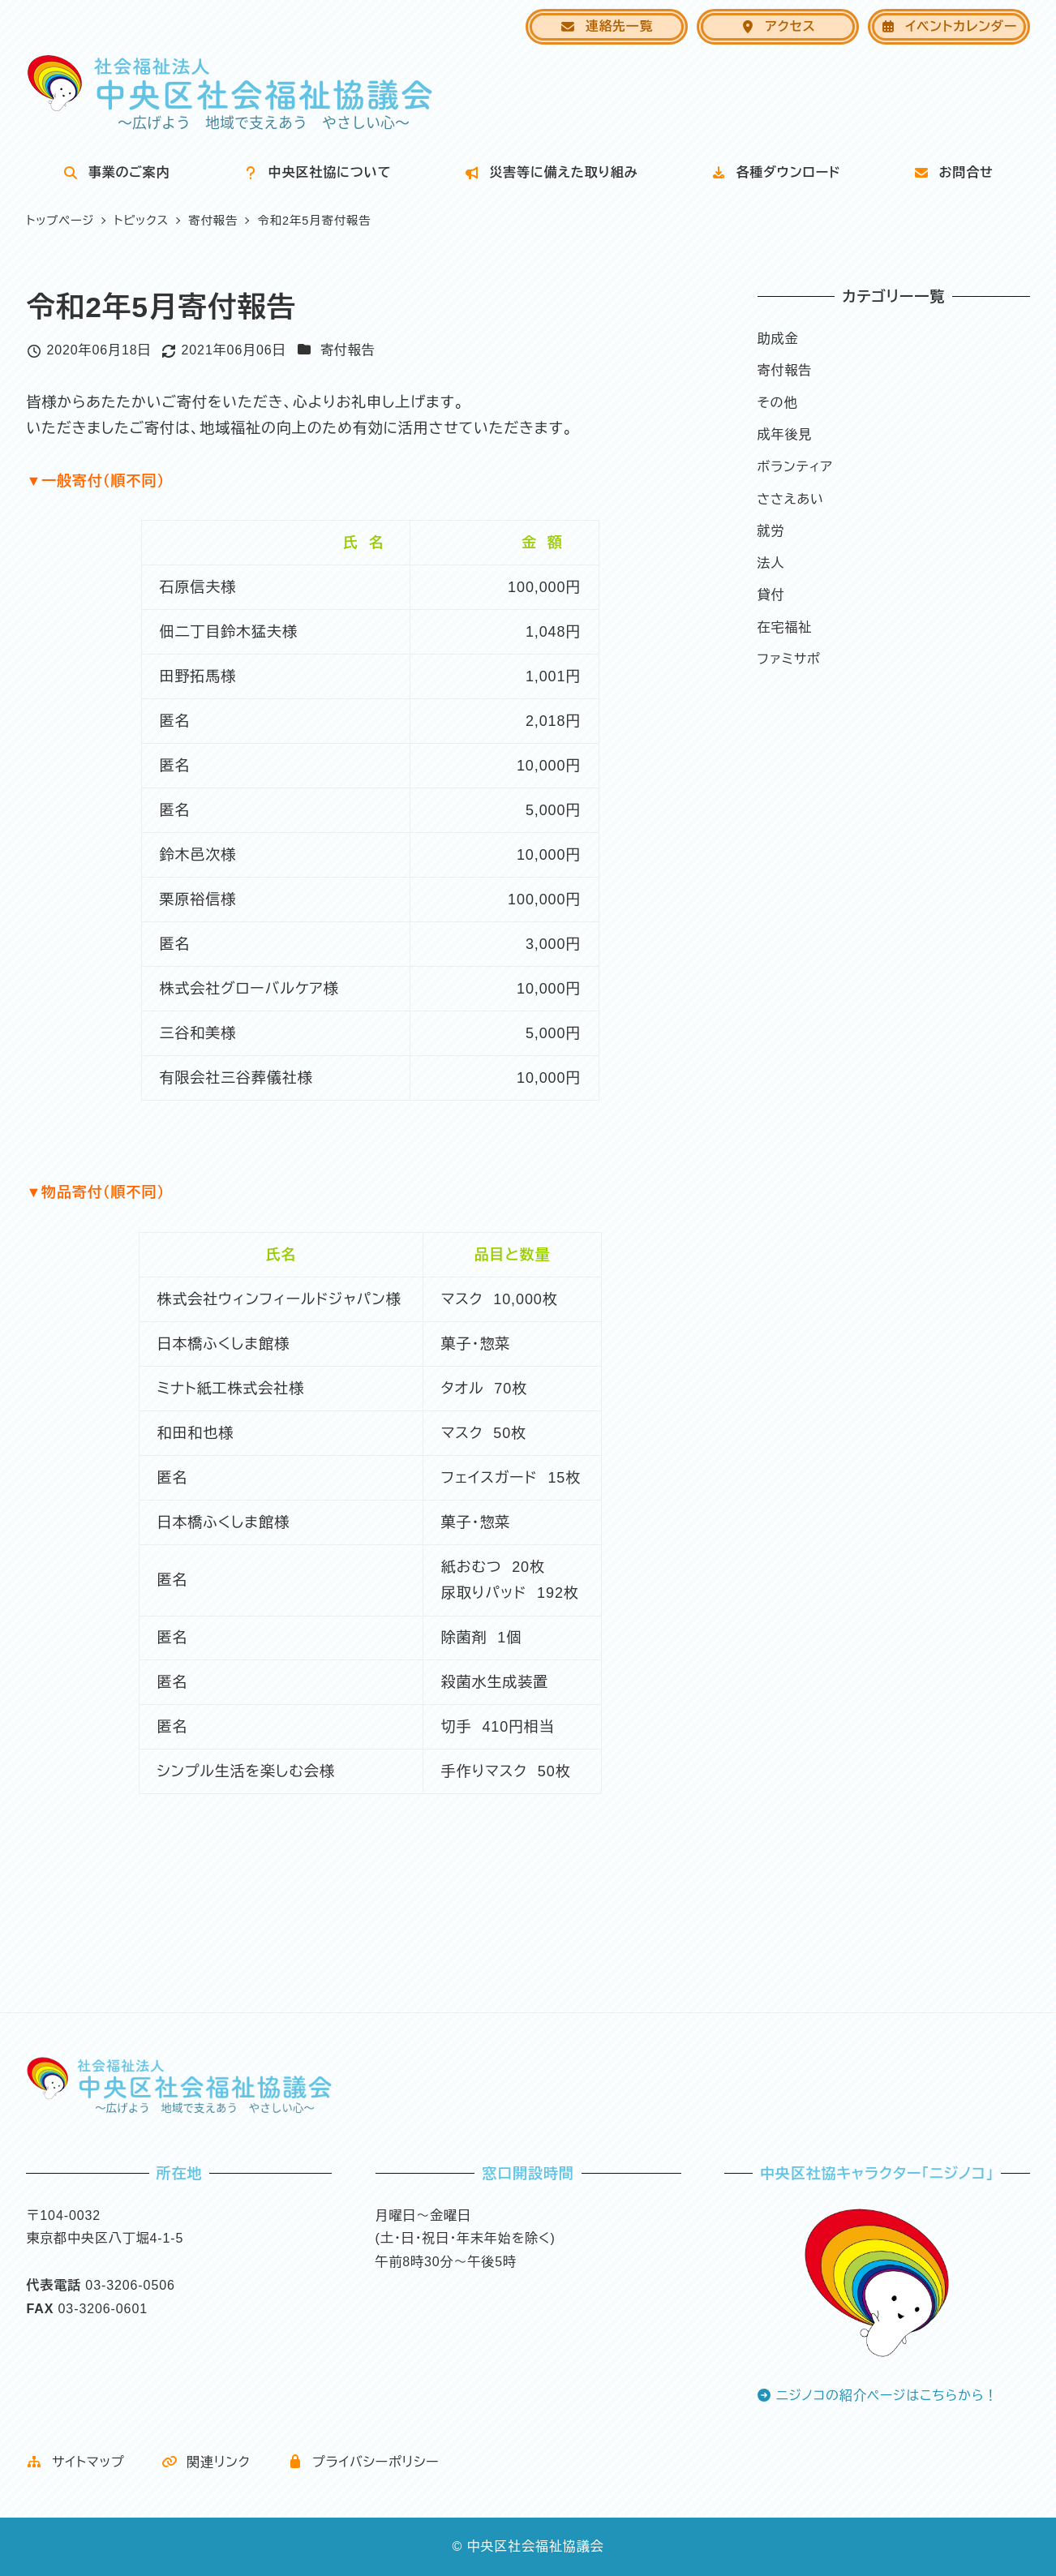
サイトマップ (75, 2462)
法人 (771, 563)
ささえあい (791, 499)
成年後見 (785, 434)
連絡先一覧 (606, 26)
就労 (771, 531)
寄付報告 (348, 350)
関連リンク (206, 2462)
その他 (778, 403)
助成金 (778, 339)
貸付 (771, 595)
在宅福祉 (785, 627)
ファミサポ (789, 659)
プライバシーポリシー (363, 2462)
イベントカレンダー (948, 26)
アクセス (778, 26)
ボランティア (795, 467)
